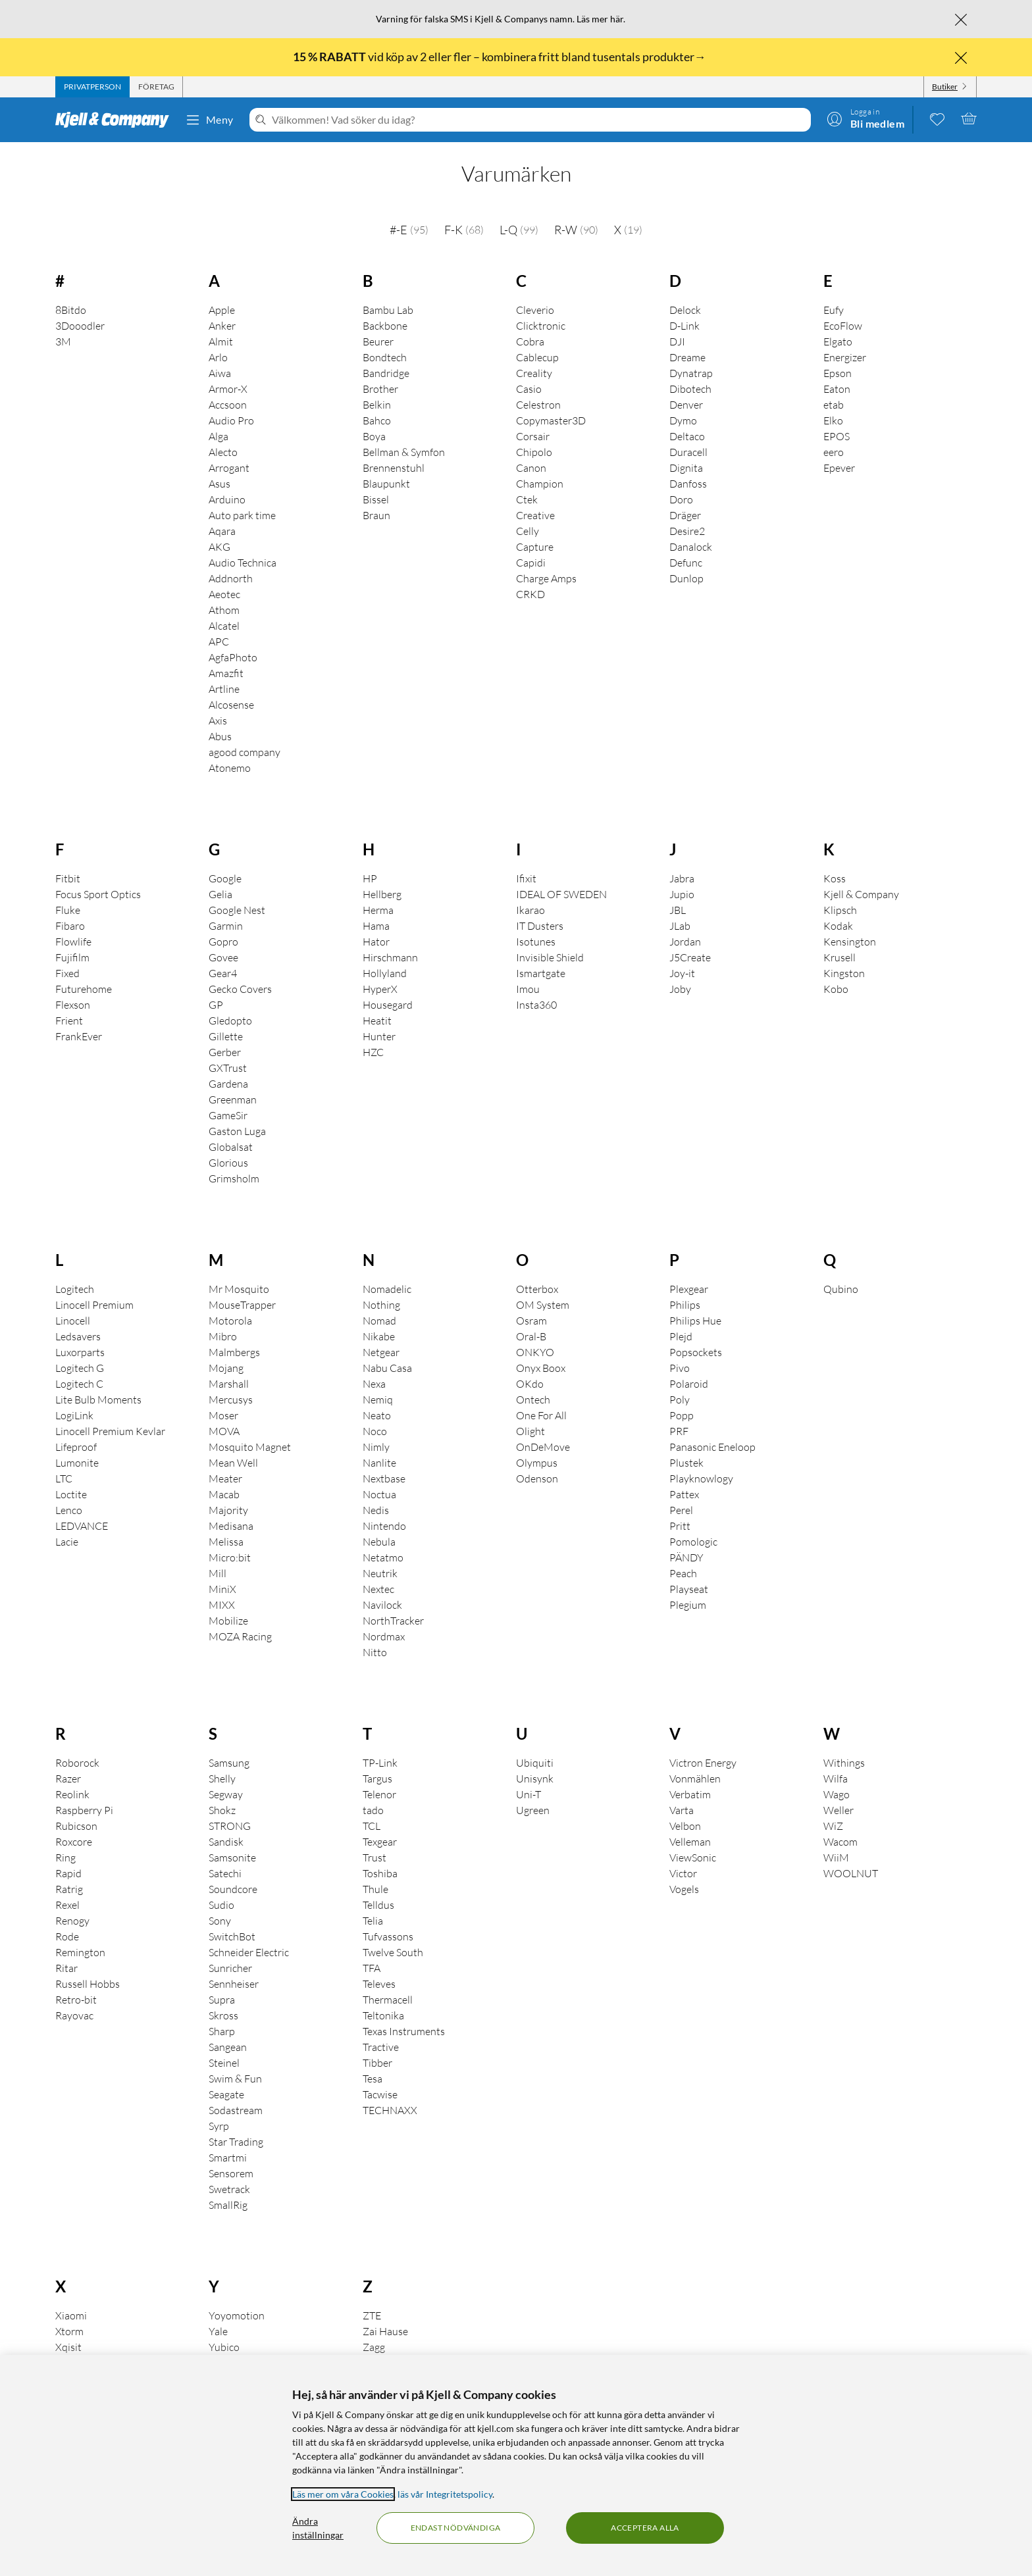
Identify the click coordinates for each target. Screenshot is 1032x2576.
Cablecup (537, 357)
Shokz (222, 1810)
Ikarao (530, 910)
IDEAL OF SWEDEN (561, 894)
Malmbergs (234, 1352)
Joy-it (682, 973)
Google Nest (237, 910)
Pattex (684, 1494)
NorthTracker (393, 1620)
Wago (836, 1794)
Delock (685, 309)
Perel (681, 1510)
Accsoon (228, 404)
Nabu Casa (387, 1368)
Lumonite (77, 1462)
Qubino (840, 1289)
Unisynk (535, 1778)
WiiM (836, 1857)
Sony (220, 1920)
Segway (226, 1794)
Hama (376, 925)
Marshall (229, 1383)
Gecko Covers (240, 989)
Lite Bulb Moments (98, 1399)
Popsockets (695, 1352)
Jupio (681, 894)
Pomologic (693, 1541)
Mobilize (228, 1620)
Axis (218, 720)
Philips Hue (695, 1320)
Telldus (378, 1904)
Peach (683, 1573)
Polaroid (688, 1383)
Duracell (688, 452)
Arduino (227, 499)
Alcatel (224, 625)
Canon (531, 467)
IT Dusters (539, 925)
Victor (683, 1873)
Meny (209, 120)
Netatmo (383, 1557)
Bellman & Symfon (404, 452)
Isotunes (535, 941)
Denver (686, 404)
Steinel (224, 2062)
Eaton (836, 388)
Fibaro (70, 925)
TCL (371, 1825)
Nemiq (378, 1399)
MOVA (224, 1431)
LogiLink (74, 1415)
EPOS (836, 436)
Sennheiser (234, 1983)
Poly (679, 1399)
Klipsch (840, 910)
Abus (220, 736)
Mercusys (231, 1399)
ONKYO (535, 1352)
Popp (681, 1415)
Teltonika (383, 2015)
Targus (377, 1778)
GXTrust (228, 1067)
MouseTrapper (242, 1304)
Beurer (378, 341)
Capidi (531, 562)
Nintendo (384, 1525)
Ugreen (533, 1810)
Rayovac (74, 2015)
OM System (542, 1304)
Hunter (379, 1036)
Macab (224, 1494)
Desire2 (687, 531)
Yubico (224, 2347)
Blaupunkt (386, 483)
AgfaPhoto (233, 657)
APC (219, 641)
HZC (373, 1052)
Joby (680, 989)
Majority (228, 1510)
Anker (222, 325)
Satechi (225, 1873)
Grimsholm (234, 1178)
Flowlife (73, 941)
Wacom (840, 1841)
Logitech (74, 1289)
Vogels (684, 1889)
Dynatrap (691, 373)
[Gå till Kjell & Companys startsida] (116, 120)
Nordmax (384, 1636)
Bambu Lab (388, 309)
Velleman (690, 1841)
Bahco (377, 420)
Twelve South (393, 1952)
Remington (80, 1952)
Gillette (226, 1036)
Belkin (377, 404)
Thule (375, 1889)
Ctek (527, 499)
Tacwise (380, 2094)
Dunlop (686, 578)
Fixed (67, 973)
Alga (218, 436)
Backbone (385, 325)
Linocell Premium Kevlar (110, 1431)
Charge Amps (546, 578)
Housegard (388, 1004)
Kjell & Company (861, 894)
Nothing (381, 1304)
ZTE (372, 2315)
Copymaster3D (551, 420)
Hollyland (385, 973)
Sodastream (236, 2110)
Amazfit (226, 673)
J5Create (690, 957)
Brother (380, 388)
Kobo (835, 989)
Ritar (66, 1968)
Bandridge (386, 373)
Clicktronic (540, 325)
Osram (531, 1320)
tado (373, 1810)
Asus (219, 483)
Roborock (77, 1762)
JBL (677, 910)
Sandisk (226, 1841)
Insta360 (536, 1004)
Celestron (538, 404)
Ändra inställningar (318, 2527)
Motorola (230, 1320)
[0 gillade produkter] (937, 118)
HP (370, 878)
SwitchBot (232, 1936)
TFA (371, 1968)
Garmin (226, 925)
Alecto (223, 452)
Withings (844, 1762)
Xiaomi (71, 2315)
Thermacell (388, 1999)
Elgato (837, 341)
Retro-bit (76, 1999)
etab (833, 404)
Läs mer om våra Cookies (343, 2494)
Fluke (67, 910)
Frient (69, 1020)
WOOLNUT (850, 1873)
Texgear (380, 1841)
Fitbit (67, 878)
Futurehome (83, 989)
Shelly (222, 1778)
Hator (376, 941)
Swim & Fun (235, 2078)
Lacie (66, 1541)
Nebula (379, 1541)
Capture (535, 546)
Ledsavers (78, 1336)
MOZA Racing (240, 1636)
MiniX (222, 1589)
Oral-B (531, 1336)
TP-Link (380, 1762)
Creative (535, 515)
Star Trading (236, 2141)
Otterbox (537, 1289)
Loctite (71, 1494)
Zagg (374, 2347)
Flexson (72, 1004)
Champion (539, 483)
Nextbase (384, 1478)
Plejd (680, 1336)
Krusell (839, 957)
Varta (681, 1810)
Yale (218, 2331)
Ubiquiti (535, 1762)
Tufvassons (388, 1936)
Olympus (536, 1462)
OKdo (530, 1383)
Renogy (72, 1920)
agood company (244, 752)
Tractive (381, 2047)
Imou (528, 989)
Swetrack (229, 2189)
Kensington (849, 941)
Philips (684, 1304)
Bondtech (385, 357)
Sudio (221, 1904)
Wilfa (835, 1778)
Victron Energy (702, 1762)
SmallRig (228, 2204)
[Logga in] (865, 118)
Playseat (688, 1589)
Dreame (687, 357)
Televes (379, 1983)
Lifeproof (76, 1446)
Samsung (229, 1762)
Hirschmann (390, 957)
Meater (225, 1478)
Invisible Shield (550, 957)
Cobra (530, 341)
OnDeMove (543, 1446)
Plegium (687, 1604)
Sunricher (230, 1968)
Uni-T (528, 1794)
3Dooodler (80, 325)
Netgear (381, 1352)
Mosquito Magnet (250, 1446)
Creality (534, 373)
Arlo (218, 357)
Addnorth (231, 578)
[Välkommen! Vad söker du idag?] (539, 120)
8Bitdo (70, 309)
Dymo (683, 420)
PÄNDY (686, 1557)
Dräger (685, 515)
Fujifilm (72, 957)
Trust (374, 1857)
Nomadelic (387, 1289)
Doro (681, 499)
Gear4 (223, 973)
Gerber (225, 1052)
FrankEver (78, 1036)
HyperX (380, 989)
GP (216, 1004)
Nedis (376, 1510)
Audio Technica (242, 562)
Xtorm (69, 2331)
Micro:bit (230, 1557)
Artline (224, 688)
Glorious (228, 1162)
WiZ (833, 1825)
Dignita (686, 467)
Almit (221, 341)
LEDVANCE (81, 1525)
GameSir (228, 1115)
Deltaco (687, 436)
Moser (223, 1415)
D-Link (684, 325)
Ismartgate (540, 973)
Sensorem (231, 2173)
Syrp (219, 2126)
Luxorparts (80, 1352)
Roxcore (73, 1841)
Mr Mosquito (239, 1289)
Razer (68, 1778)
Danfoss (688, 483)
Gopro (223, 941)
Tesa (372, 2078)
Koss (834, 878)
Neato (377, 1415)
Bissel (376, 499)
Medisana (231, 1525)
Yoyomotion (237, 2315)
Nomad (379, 1320)
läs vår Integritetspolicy (445, 2494)
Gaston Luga (237, 1131)
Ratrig (69, 1889)
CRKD (530, 594)
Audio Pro (231, 420)
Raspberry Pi (84, 1810)
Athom (224, 610)
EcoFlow (842, 325)
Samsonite (232, 1857)
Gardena (228, 1083)
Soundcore (233, 1889)
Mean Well (233, 1462)
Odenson (537, 1478)
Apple (222, 309)
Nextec (378, 1589)
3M (63, 341)
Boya (374, 436)
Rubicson (76, 1825)
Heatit (377, 1020)
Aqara (222, 531)
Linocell (72, 1320)
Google (225, 878)
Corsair (533, 436)
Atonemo (230, 767)
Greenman (233, 1099)
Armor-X (228, 388)
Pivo (679, 1368)
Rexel (67, 1904)
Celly (527, 531)
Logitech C (79, 1383)
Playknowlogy (701, 1478)
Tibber (377, 2062)
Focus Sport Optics (98, 894)
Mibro (223, 1336)
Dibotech (690, 388)
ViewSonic (692, 1857)
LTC (63, 1478)
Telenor (379, 1794)
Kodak (838, 925)
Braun (376, 515)
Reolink (72, 1794)
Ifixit (526, 878)
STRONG (230, 1825)
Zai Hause (385, 2331)
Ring (65, 1857)
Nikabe (379, 1336)
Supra (222, 1999)
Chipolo (534, 452)
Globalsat (231, 1146)
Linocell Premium (94, 1304)
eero (833, 452)
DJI (677, 341)
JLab (679, 925)
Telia (373, 1920)
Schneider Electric (249, 1952)
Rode (67, 1936)
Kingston (844, 973)
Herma (378, 910)
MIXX (222, 1604)
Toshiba (380, 1873)
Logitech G (79, 1368)
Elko (833, 420)
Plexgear (688, 1289)
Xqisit (68, 2347)
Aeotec (224, 594)
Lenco (68, 1510)
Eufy (833, 309)
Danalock (690, 546)
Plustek (686, 1462)
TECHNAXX (390, 2110)
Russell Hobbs (87, 1983)
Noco (375, 1431)
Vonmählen (695, 1778)
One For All (541, 1415)
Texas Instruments (404, 2031)
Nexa (374, 1383)
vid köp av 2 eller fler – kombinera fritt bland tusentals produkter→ (500, 56)
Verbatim (690, 1794)
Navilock (382, 1604)
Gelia (220, 894)
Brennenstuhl (394, 467)
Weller (838, 1810)
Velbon (685, 1825)
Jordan (685, 941)
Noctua (379, 1494)
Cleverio (535, 309)
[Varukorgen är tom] (969, 118)
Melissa (226, 1541)
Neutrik (380, 1573)
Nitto (375, 1652)
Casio (529, 388)
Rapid (68, 1873)
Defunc (685, 562)
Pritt (679, 1525)
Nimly (376, 1446)
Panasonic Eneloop (712, 1446)
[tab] (92, 86)
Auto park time (242, 515)
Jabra (681, 878)
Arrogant (229, 467)
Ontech (533, 1399)
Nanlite (379, 1462)
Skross (223, 2015)
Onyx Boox (540, 1368)
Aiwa (220, 373)
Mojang (226, 1368)
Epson (837, 373)
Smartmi (228, 2157)
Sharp (222, 2031)
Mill (217, 1573)
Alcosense (231, 704)
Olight (530, 1431)
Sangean (228, 2047)
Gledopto (230, 1020)
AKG (219, 546)
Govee (223, 957)
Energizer (844, 357)
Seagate (226, 2094)
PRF (678, 1431)
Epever (839, 467)
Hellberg (382, 894)
